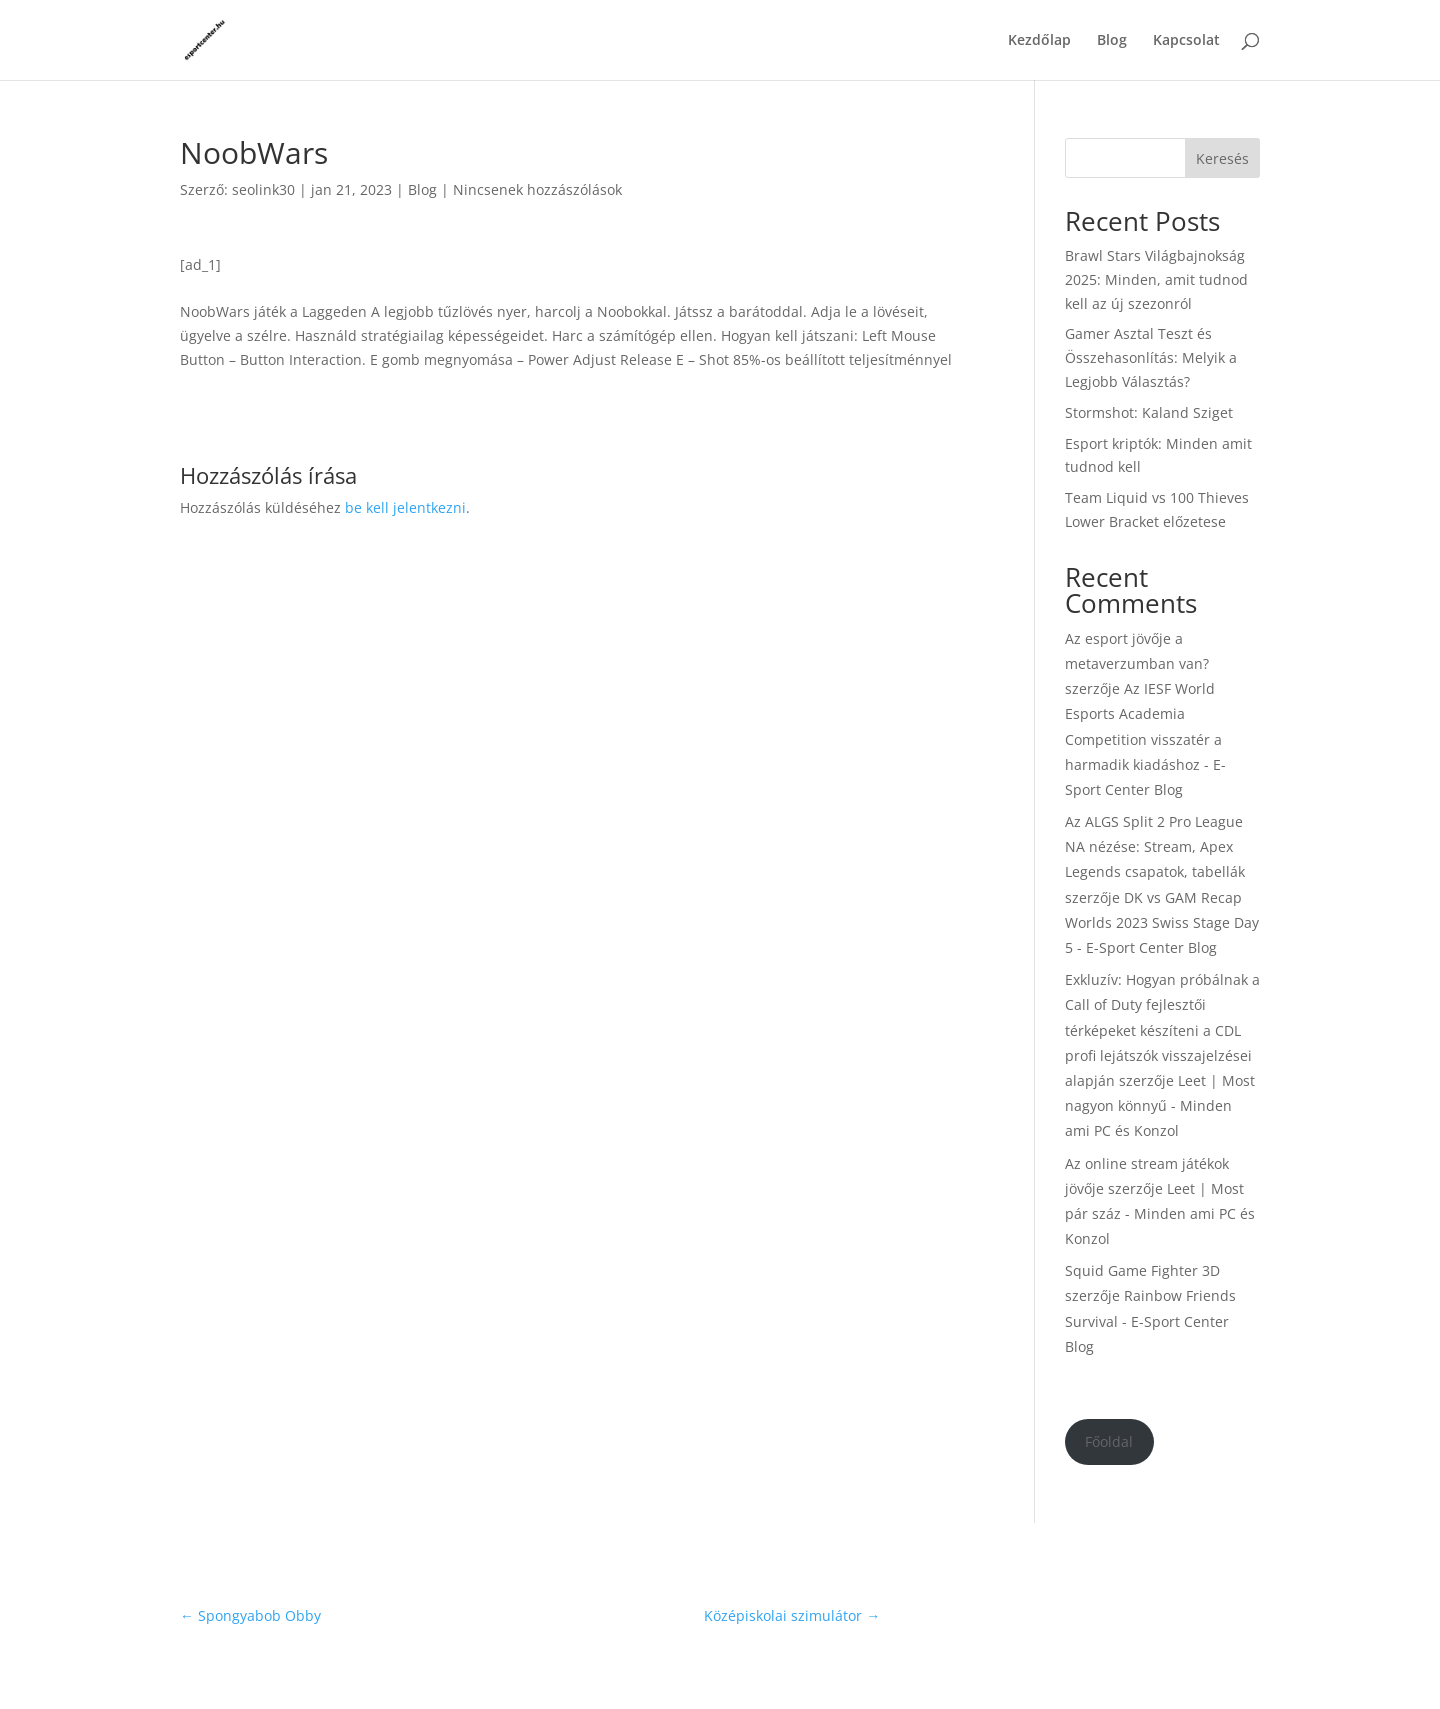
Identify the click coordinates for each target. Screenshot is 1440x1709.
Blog (1112, 41)
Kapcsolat (1186, 41)
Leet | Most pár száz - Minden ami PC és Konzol (1160, 1213)
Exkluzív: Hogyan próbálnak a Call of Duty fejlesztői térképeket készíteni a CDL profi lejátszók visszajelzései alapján (1162, 1030)
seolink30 (263, 189)
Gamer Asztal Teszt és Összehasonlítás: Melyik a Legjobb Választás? (1151, 357)
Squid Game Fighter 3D (1142, 1270)
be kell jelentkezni (405, 507)
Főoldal (1109, 1441)
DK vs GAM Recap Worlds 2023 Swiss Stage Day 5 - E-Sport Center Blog (1162, 922)
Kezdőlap (1039, 41)
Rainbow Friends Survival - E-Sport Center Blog (1150, 1320)
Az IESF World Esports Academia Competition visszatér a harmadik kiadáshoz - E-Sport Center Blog (1145, 739)
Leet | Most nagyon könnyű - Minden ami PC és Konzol (1160, 1105)
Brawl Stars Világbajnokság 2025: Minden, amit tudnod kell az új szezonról (1156, 279)
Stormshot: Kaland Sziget (1149, 412)
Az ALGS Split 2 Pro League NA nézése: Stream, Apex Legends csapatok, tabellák (1155, 846)
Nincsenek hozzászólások (537, 189)
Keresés (1222, 158)
